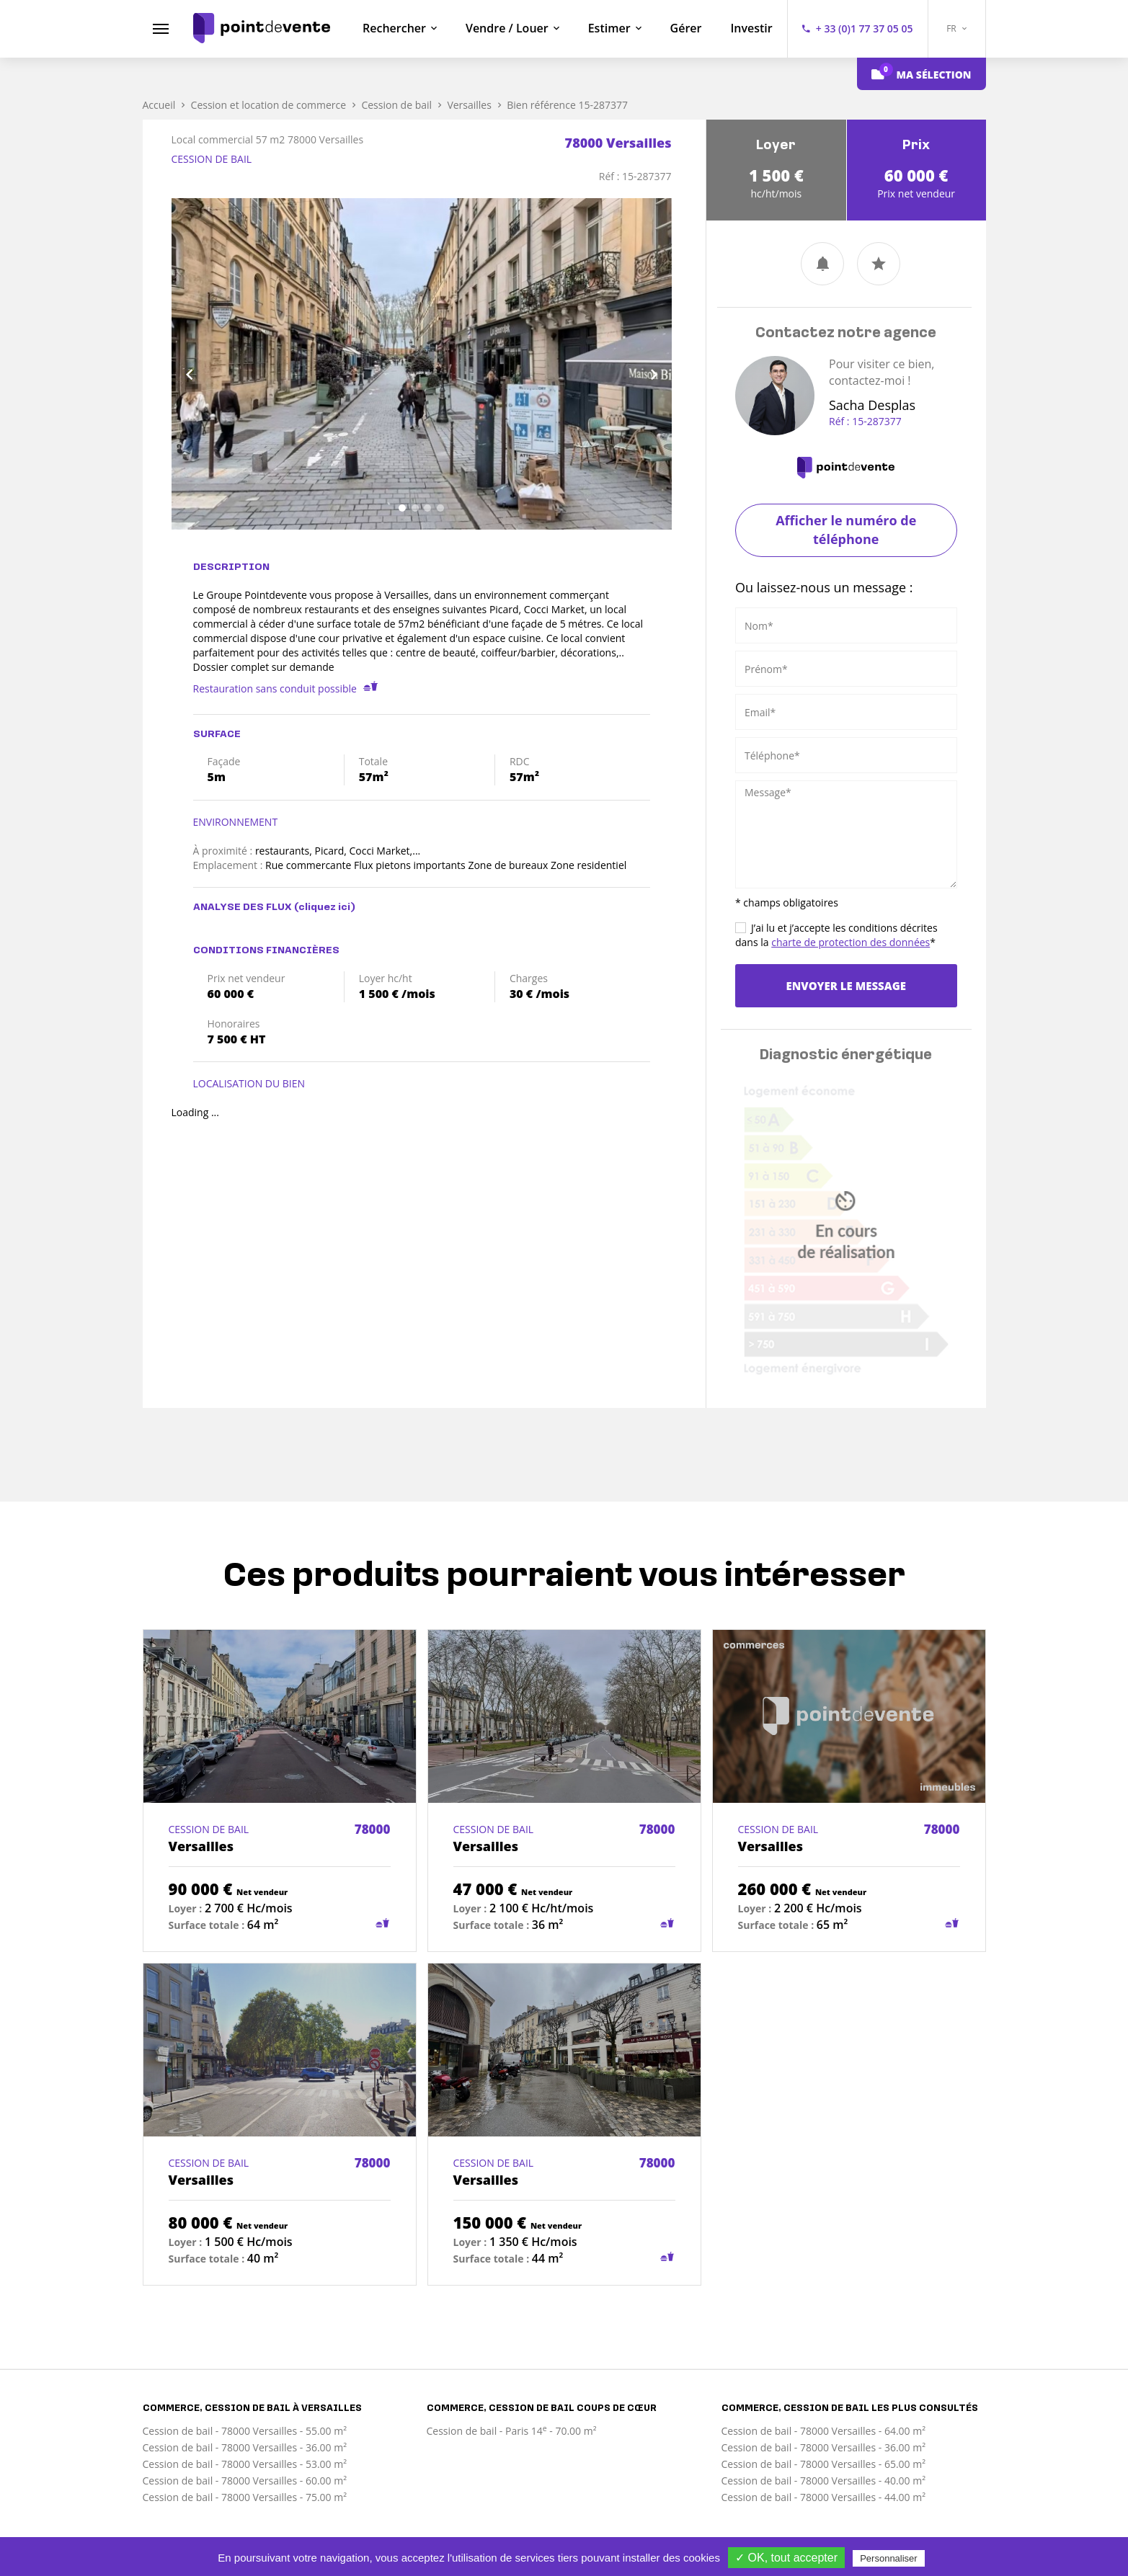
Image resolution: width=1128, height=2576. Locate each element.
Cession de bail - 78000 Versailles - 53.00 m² (245, 2464)
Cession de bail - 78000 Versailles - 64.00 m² (823, 2431)
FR (956, 28)
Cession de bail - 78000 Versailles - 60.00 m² (245, 2480)
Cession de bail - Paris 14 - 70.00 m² (512, 2431)
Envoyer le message (846, 986)
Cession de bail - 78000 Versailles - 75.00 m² (245, 2497)
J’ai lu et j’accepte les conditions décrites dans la (836, 935)
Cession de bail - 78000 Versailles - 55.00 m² (245, 2431)
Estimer (609, 28)
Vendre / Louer (507, 28)
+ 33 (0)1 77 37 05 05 (864, 28)
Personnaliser (889, 2558)
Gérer (686, 28)
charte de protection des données (850, 942)
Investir (751, 28)
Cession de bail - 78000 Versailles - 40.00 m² (823, 2480)
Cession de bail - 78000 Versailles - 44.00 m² (823, 2497)
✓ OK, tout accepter (786, 2558)
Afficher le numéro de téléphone (846, 530)
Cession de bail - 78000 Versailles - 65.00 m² (823, 2464)
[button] (209, 364)
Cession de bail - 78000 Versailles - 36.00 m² (245, 2447)
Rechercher (394, 28)
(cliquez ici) (324, 907)
